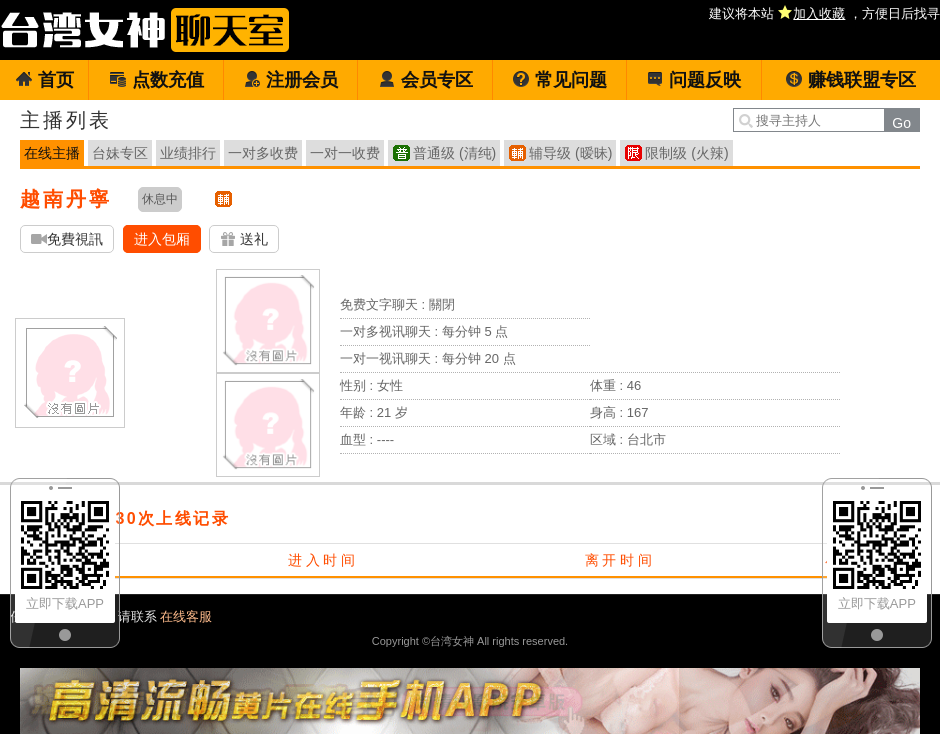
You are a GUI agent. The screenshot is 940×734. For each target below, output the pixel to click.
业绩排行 (188, 153)
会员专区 (425, 80)
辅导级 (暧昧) (570, 153)
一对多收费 (263, 153)
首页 (44, 80)
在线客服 (186, 616)
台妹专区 (120, 153)
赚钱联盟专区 (850, 80)
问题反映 (693, 80)
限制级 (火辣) (686, 153)
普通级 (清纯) (454, 153)
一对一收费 (345, 153)
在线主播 (52, 153)
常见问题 (559, 80)
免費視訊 (67, 239)
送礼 (244, 239)
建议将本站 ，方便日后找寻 (824, 13)
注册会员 (290, 80)
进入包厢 (162, 239)
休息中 (160, 199)
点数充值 (156, 80)
